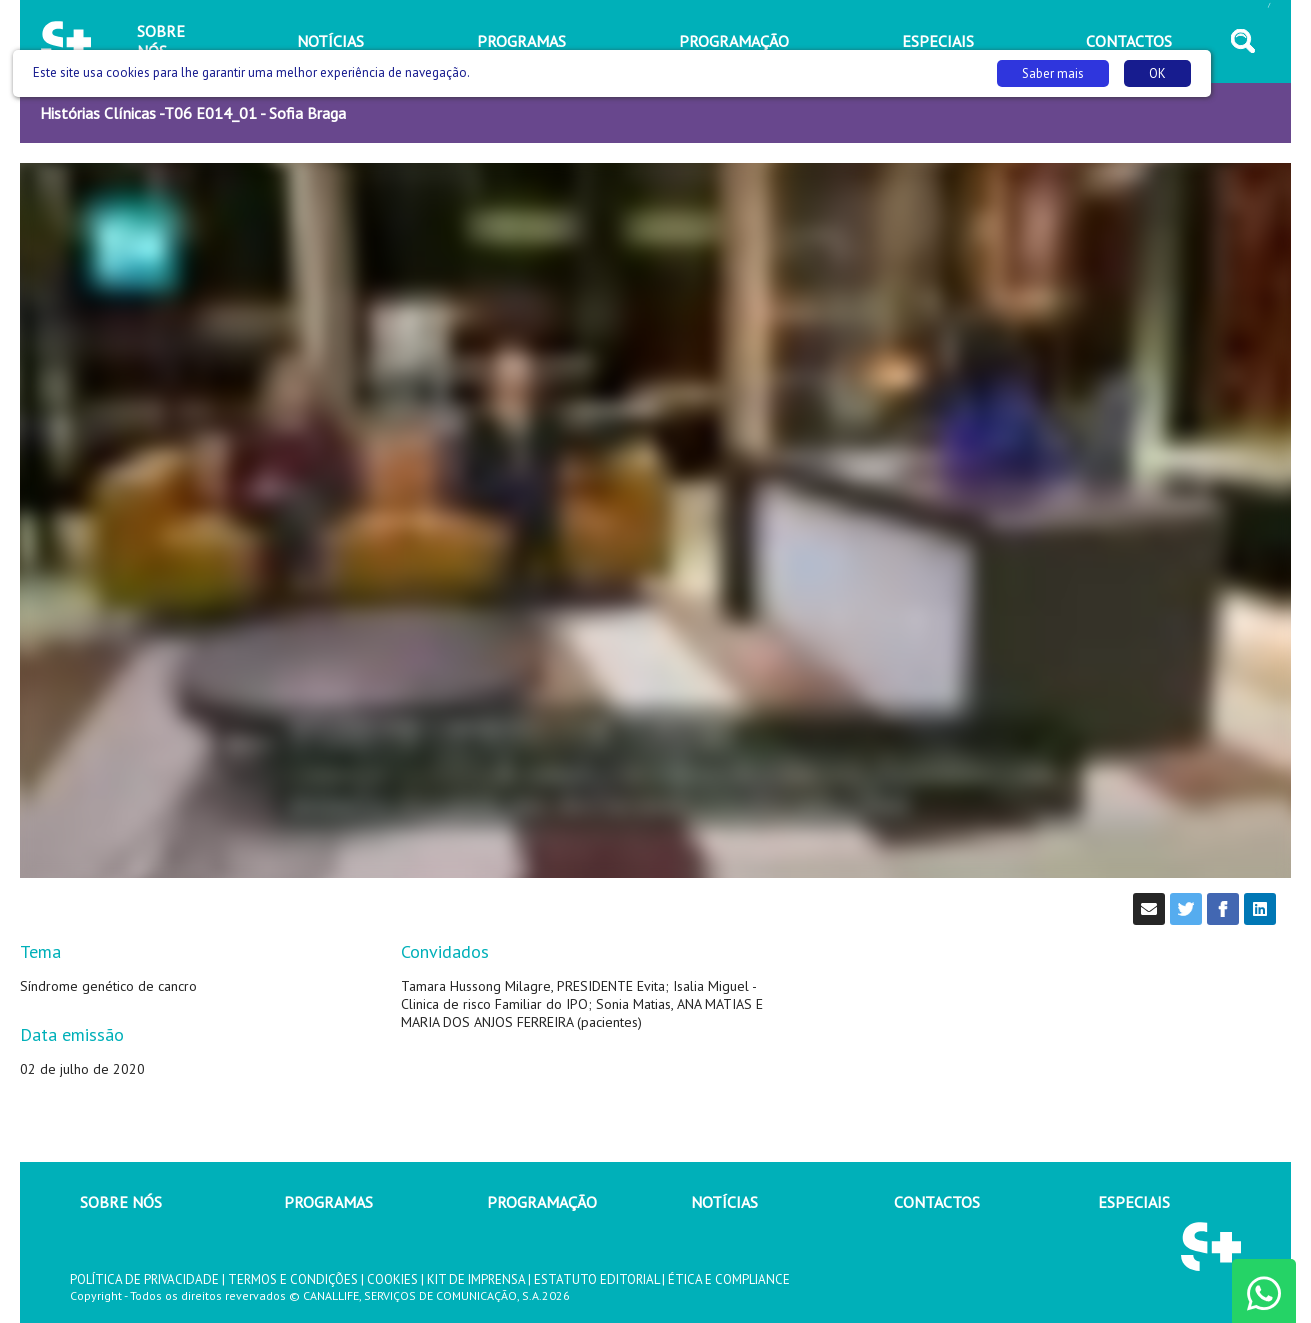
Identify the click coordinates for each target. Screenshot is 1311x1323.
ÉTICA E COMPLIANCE (729, 1279)
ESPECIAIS (1134, 1202)
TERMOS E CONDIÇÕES (293, 1279)
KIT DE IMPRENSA (476, 1279)
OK (1157, 73)
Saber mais (1053, 73)
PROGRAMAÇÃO (542, 1202)
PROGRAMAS (328, 1202)
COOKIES (392, 1279)
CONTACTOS (937, 1202)
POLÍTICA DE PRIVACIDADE (144, 1279)
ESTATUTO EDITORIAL (596, 1279)
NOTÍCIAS (724, 1202)
